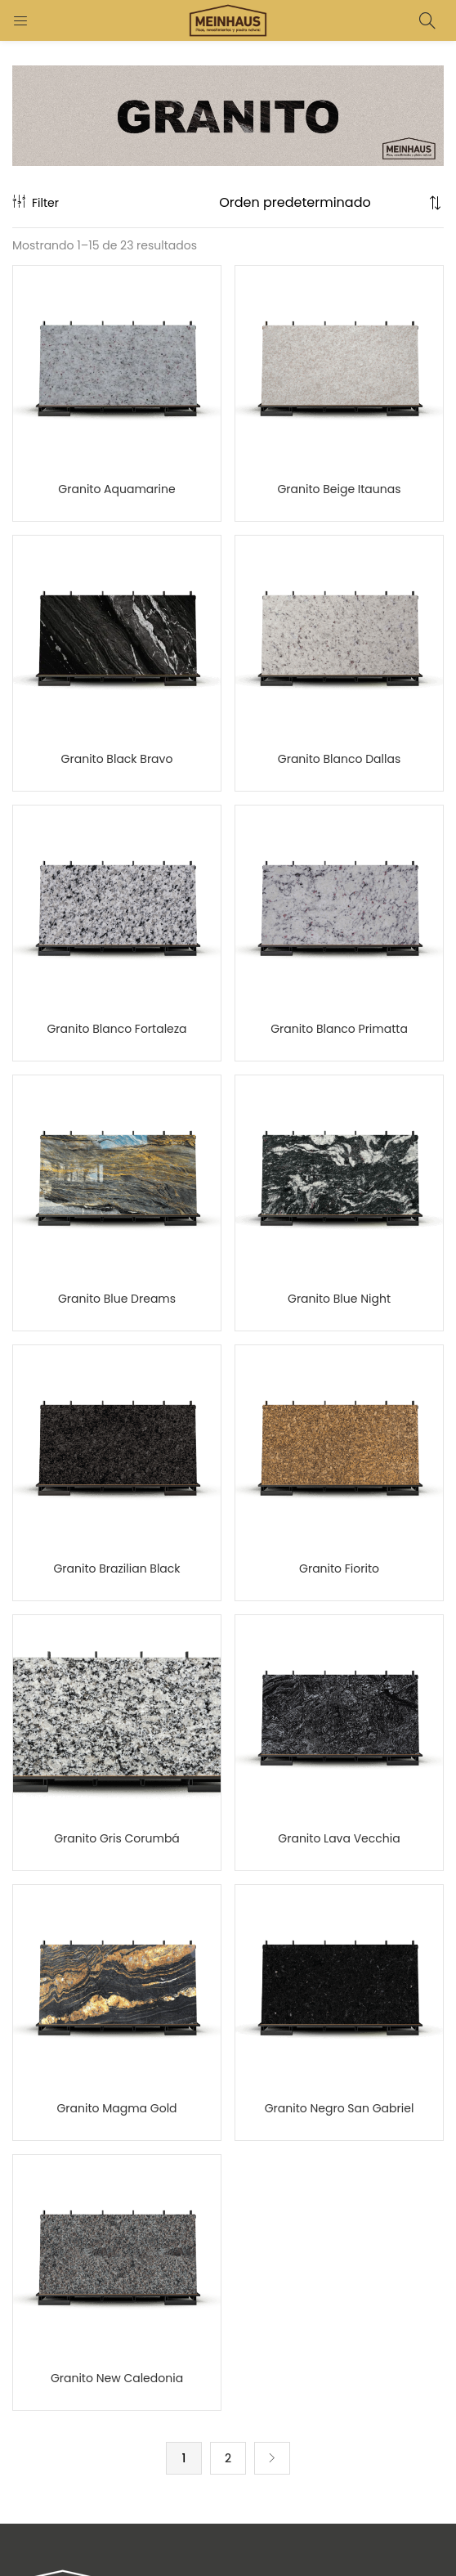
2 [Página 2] (228, 2458)
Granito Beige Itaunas (338, 489)
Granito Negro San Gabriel (339, 2108)
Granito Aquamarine (116, 489)
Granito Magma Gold (116, 2108)
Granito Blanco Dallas (339, 759)
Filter (35, 203)
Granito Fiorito (339, 1568)
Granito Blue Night (339, 1298)
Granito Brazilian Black (116, 1568)
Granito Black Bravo (117, 759)
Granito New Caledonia (117, 2378)
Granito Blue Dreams (117, 1298)
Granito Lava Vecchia (339, 1838)
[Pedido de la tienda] (321, 203)
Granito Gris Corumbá (117, 1838)
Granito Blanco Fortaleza (116, 1028)
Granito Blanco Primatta (339, 1028)
